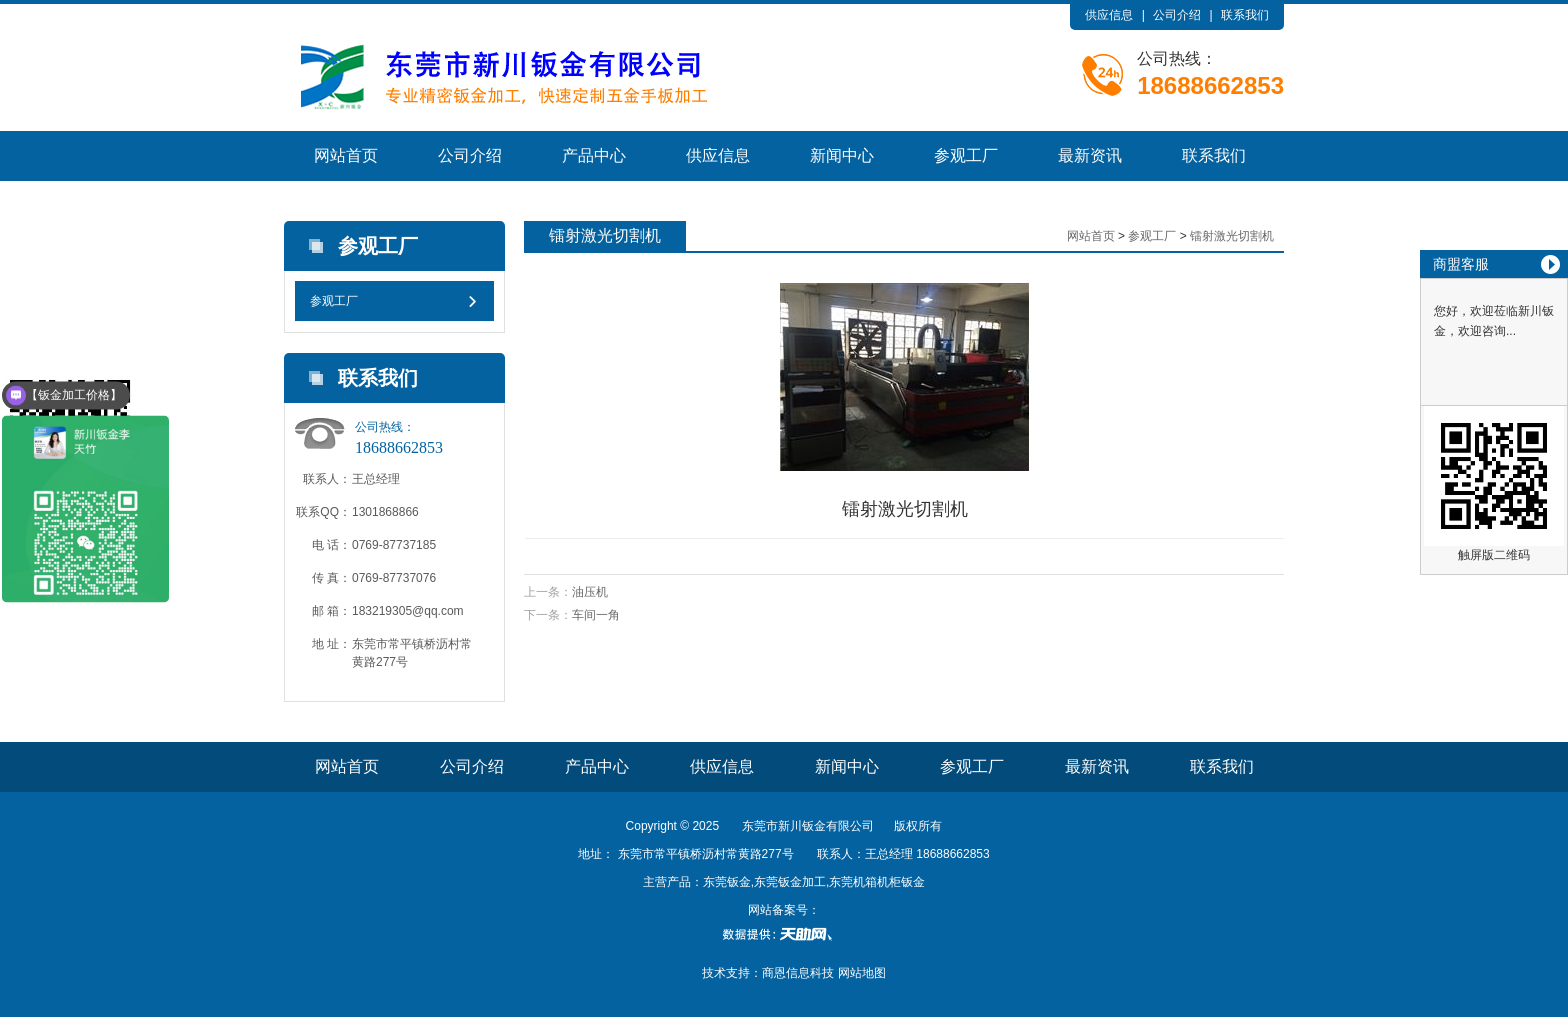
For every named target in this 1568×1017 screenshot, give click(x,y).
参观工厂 (966, 155)
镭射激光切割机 (1232, 236)
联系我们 (1245, 15)
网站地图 (862, 973)
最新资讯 (1090, 155)
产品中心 (594, 155)
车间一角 (596, 615)
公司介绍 (1177, 15)
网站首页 (346, 155)
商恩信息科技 (798, 973)
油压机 (590, 592)
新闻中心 (842, 155)
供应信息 (1109, 15)
